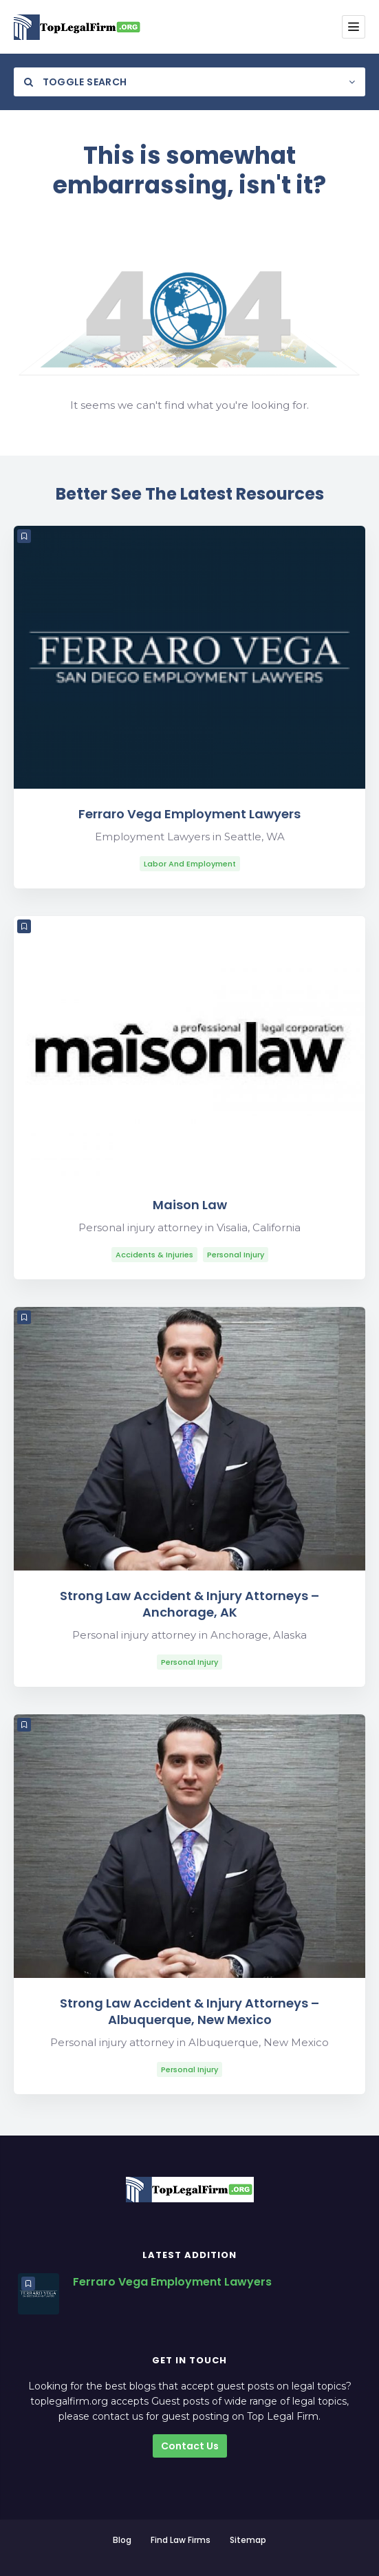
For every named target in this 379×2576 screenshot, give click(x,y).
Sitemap (248, 2540)
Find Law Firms (180, 2540)
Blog (122, 2540)
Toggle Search (75, 82)
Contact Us (190, 2446)
